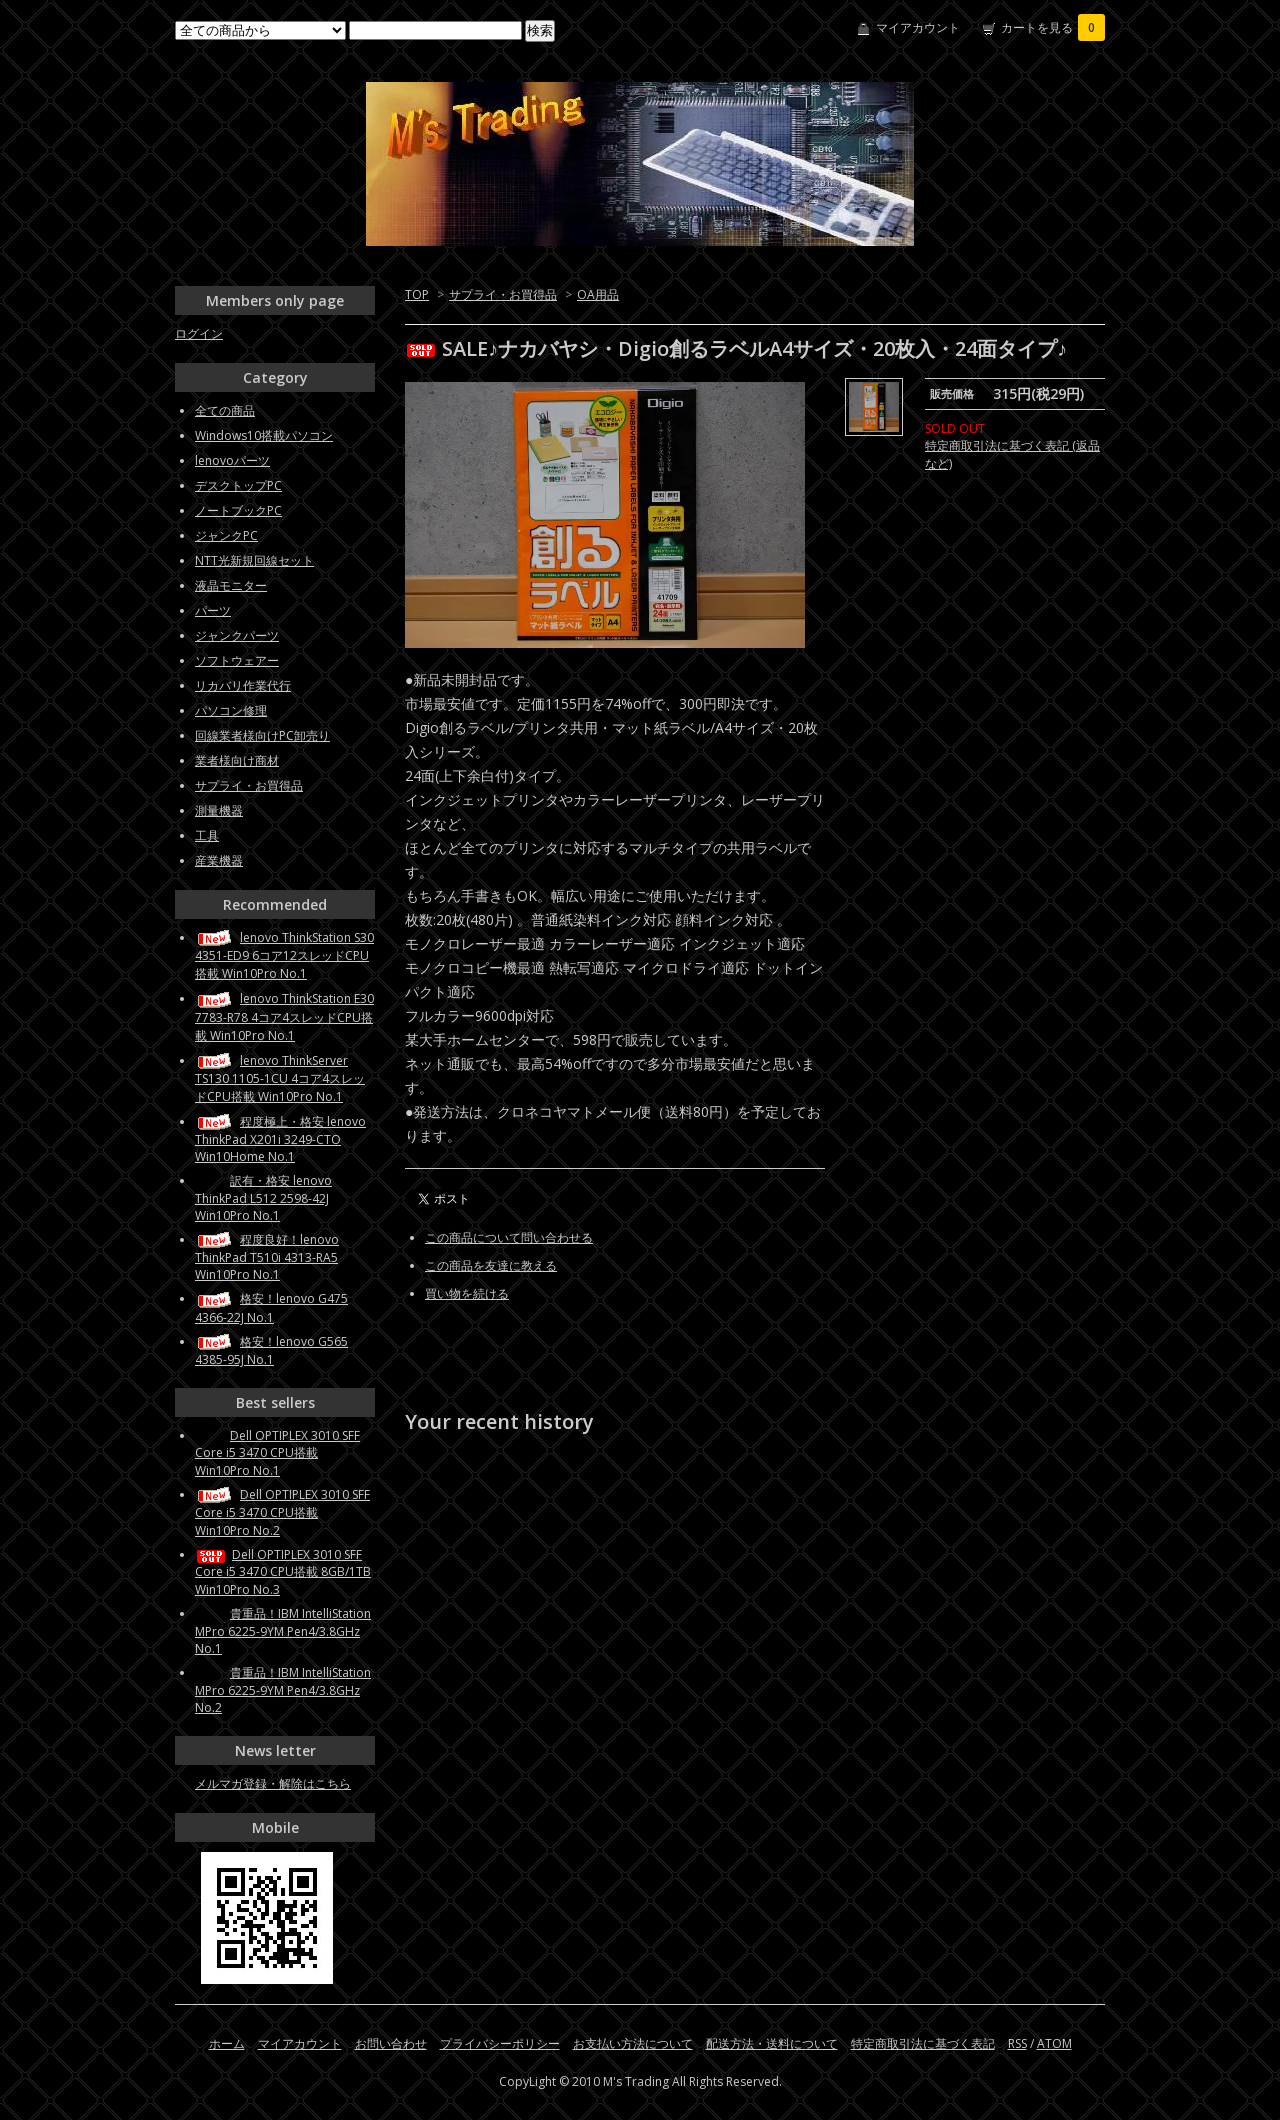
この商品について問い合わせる (509, 1237)
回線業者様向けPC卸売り (262, 735)
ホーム (227, 2043)
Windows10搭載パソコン (264, 435)
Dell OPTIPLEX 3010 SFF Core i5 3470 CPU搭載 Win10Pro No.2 (282, 1512)
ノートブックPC (238, 510)
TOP (417, 294)
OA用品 (598, 294)
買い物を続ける (467, 1293)
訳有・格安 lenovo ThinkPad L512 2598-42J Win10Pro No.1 (263, 1198)
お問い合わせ (391, 2043)
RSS (1017, 2043)
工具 (207, 835)
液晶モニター (231, 585)
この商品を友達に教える (491, 1265)
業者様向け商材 (237, 760)
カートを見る (1053, 27)
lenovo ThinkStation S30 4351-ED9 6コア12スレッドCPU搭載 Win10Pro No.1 (284, 955)
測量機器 (219, 810)
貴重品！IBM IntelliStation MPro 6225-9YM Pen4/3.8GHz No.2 (283, 1690)
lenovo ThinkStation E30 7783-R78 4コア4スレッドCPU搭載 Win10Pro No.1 (284, 1016)
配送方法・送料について (772, 2043)
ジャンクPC (226, 535)
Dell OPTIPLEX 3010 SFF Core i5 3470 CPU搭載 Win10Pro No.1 (277, 1453)
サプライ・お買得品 (503, 294)
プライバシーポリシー (500, 2043)
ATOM (1054, 2043)
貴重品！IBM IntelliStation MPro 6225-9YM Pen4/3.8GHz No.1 (283, 1631)
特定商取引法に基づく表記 (923, 2043)
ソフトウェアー (237, 660)
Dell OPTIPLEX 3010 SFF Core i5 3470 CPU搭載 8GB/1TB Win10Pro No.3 (283, 1572)
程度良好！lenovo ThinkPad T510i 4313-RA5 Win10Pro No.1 (267, 1257)
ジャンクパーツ (237, 635)
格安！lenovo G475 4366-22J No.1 (271, 1307)
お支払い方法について (633, 2043)
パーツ (213, 610)
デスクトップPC (238, 485)
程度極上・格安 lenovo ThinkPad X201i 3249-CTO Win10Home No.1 (280, 1139)
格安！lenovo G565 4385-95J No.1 (271, 1350)
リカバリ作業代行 (243, 685)
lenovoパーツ (232, 460)
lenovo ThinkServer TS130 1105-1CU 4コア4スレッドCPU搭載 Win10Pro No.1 (280, 1078)
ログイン (199, 333)
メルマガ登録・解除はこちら (273, 1783)
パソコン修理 (231, 710)
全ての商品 (225, 410)
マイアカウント (918, 27)
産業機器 (219, 860)
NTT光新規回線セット (254, 560)
